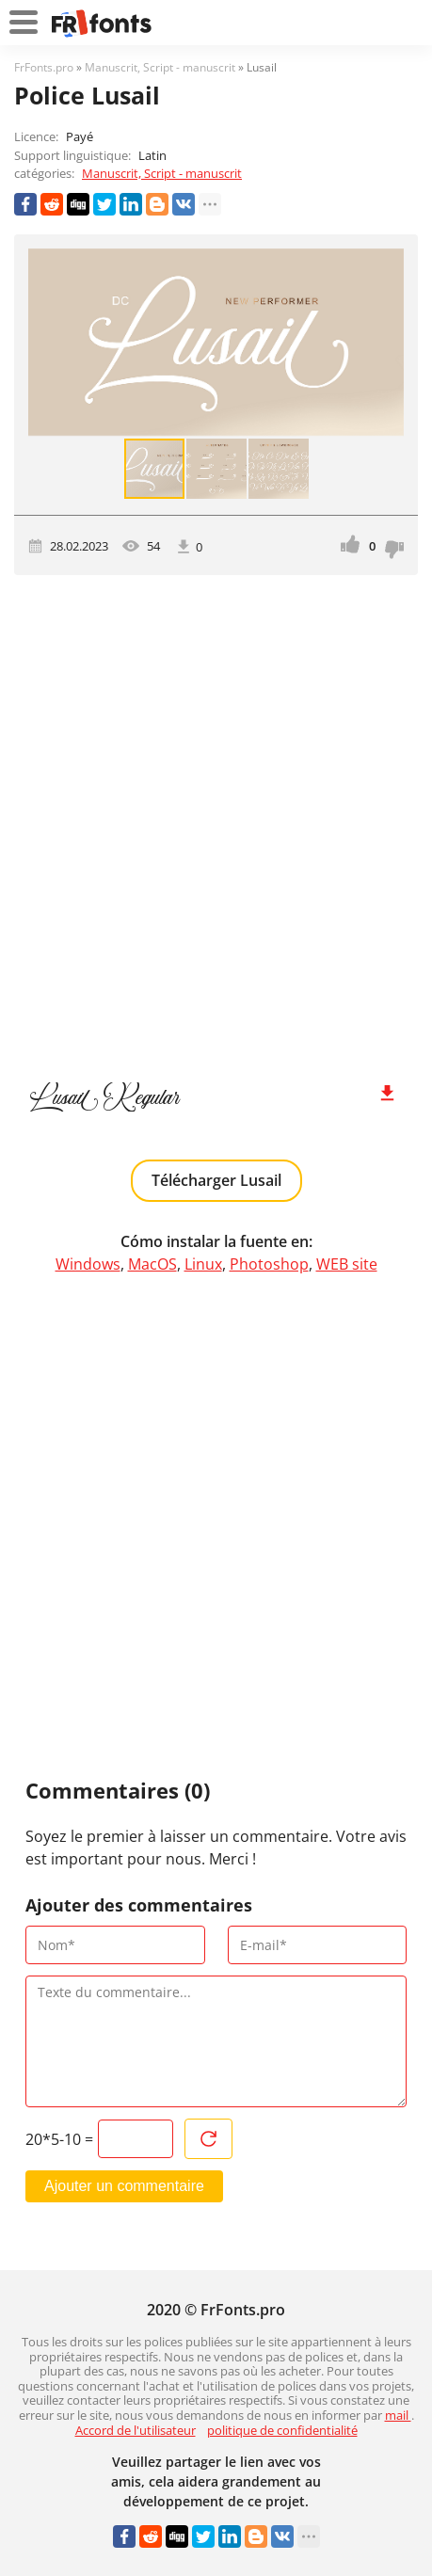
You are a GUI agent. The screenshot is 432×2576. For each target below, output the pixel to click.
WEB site (346, 1264)
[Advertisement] (216, 819)
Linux (203, 1264)
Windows (88, 1264)
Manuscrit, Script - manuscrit (162, 173)
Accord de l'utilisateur (135, 2430)
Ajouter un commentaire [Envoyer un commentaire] (124, 2186)
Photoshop (269, 1264)
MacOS (152, 1264)
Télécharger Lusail (216, 1180)
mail (398, 2415)
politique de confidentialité (282, 2430)
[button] (387, 343)
